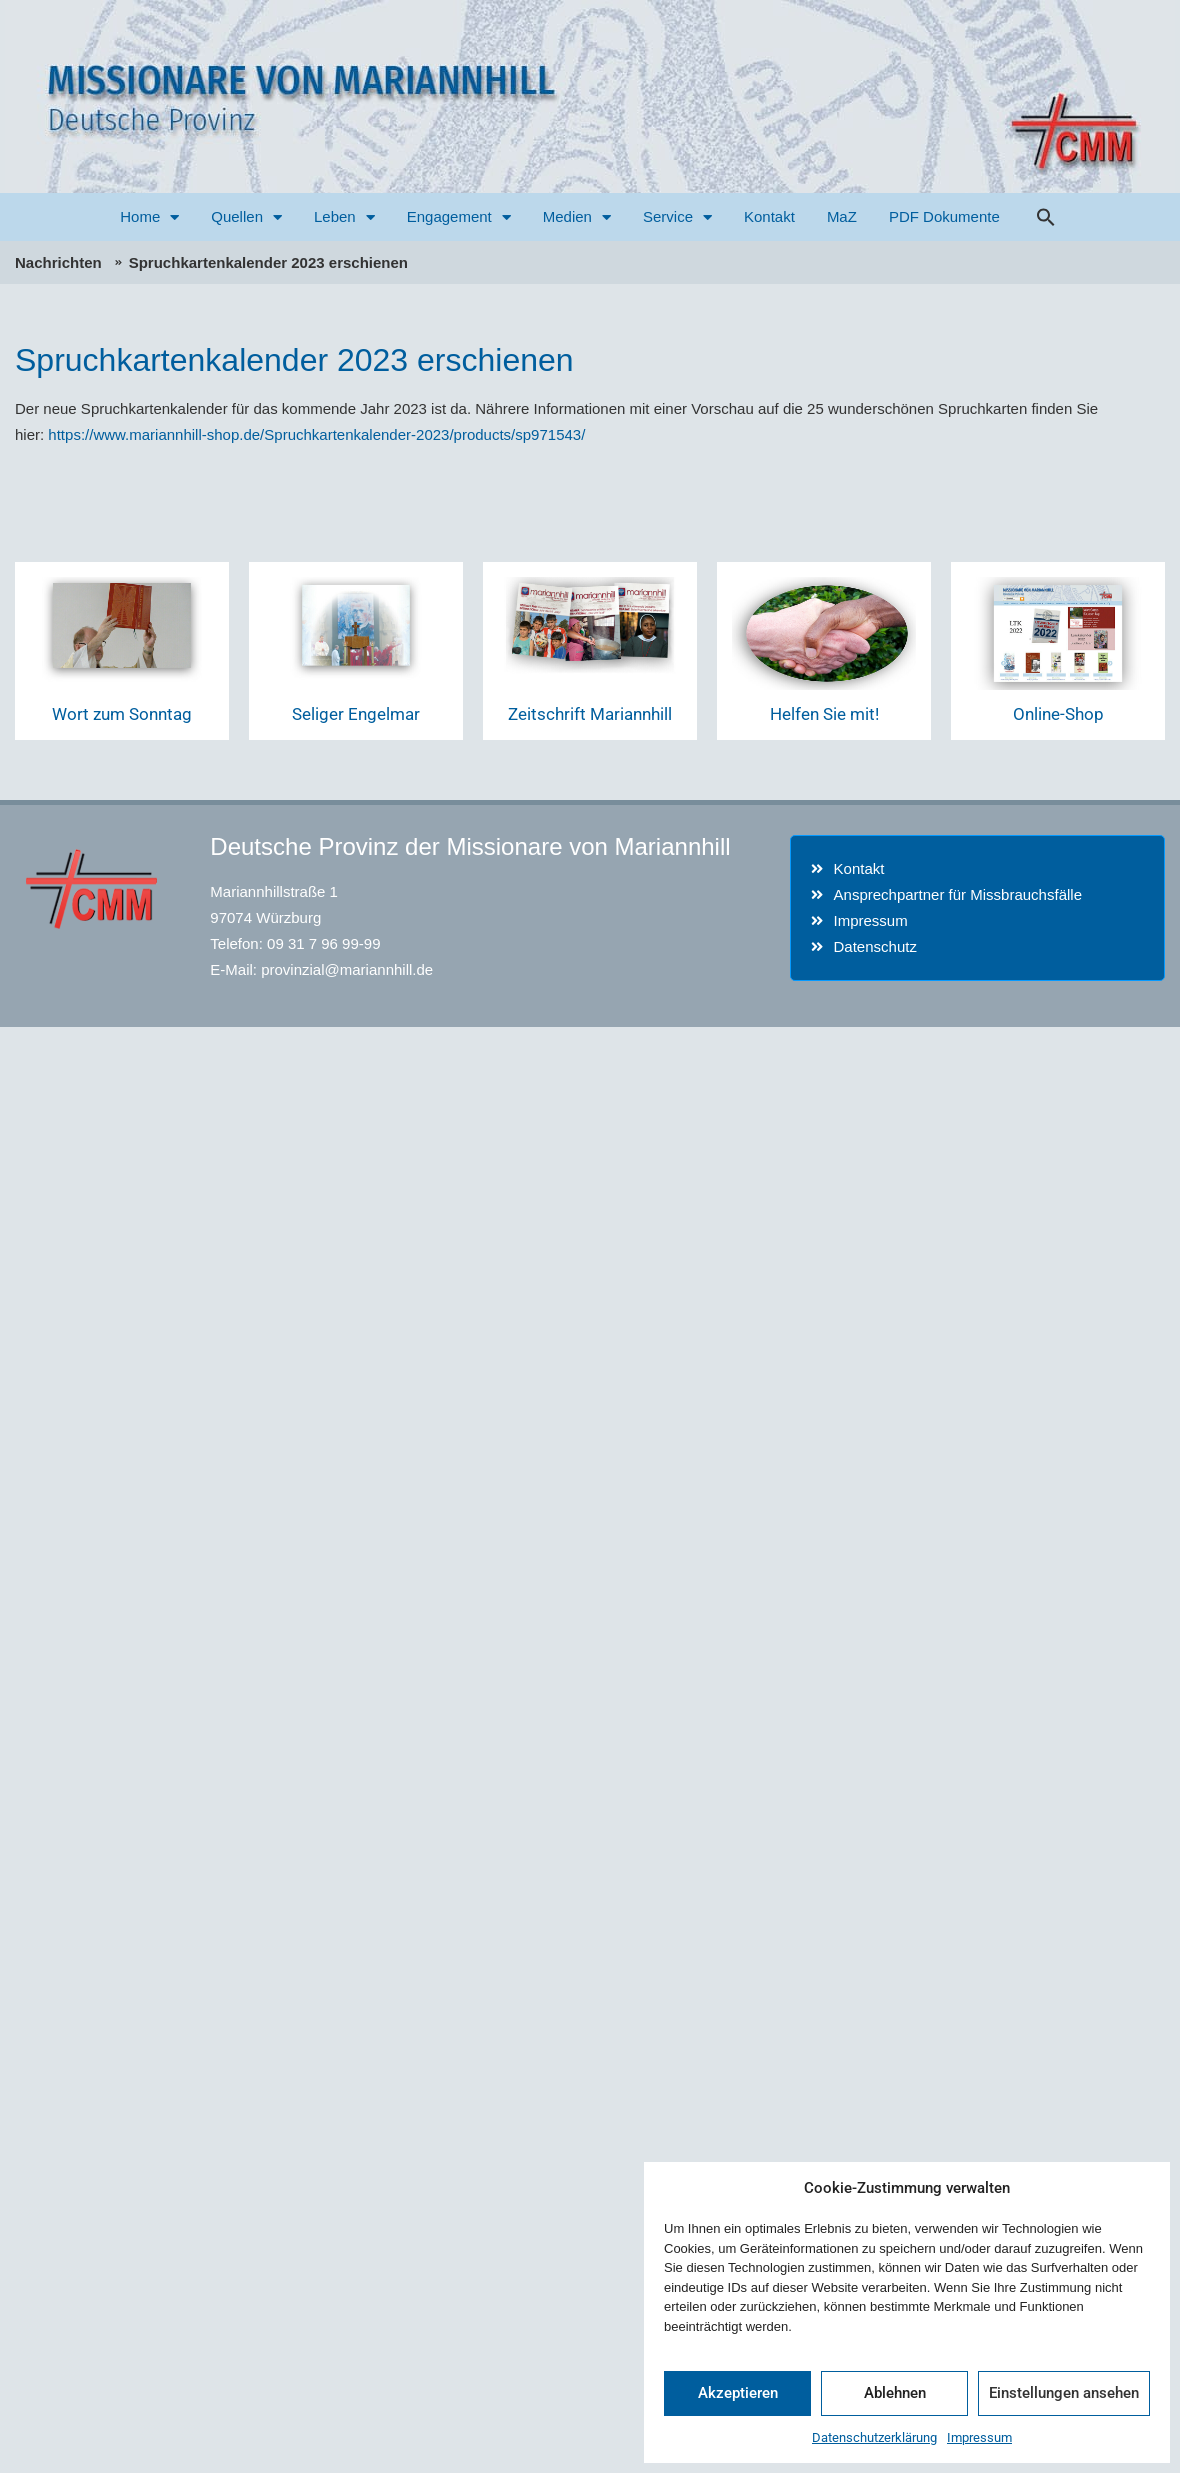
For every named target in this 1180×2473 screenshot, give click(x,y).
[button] (1046, 217)
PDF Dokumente (944, 216)
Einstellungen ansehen (1064, 2393)
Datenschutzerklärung (874, 2437)
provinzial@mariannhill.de (347, 969)
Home (149, 217)
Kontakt (769, 216)
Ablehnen (895, 2393)
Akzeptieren (738, 2393)
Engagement (459, 217)
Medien (577, 217)
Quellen (246, 217)
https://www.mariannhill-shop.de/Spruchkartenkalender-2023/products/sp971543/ (316, 434)
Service (677, 217)
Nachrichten (58, 262)
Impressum (979, 2437)
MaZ (842, 216)
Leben (344, 217)
